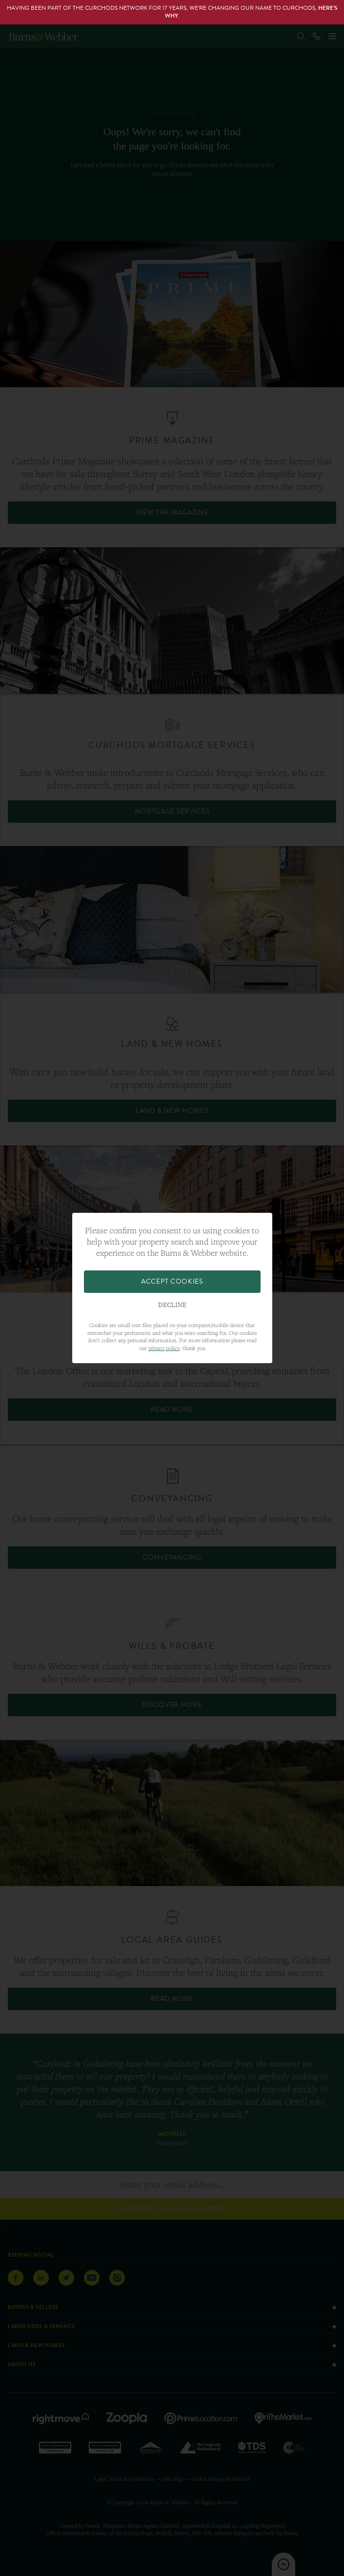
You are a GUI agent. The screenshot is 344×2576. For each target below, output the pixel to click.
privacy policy (164, 1347)
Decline (172, 1305)
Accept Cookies (172, 1281)
